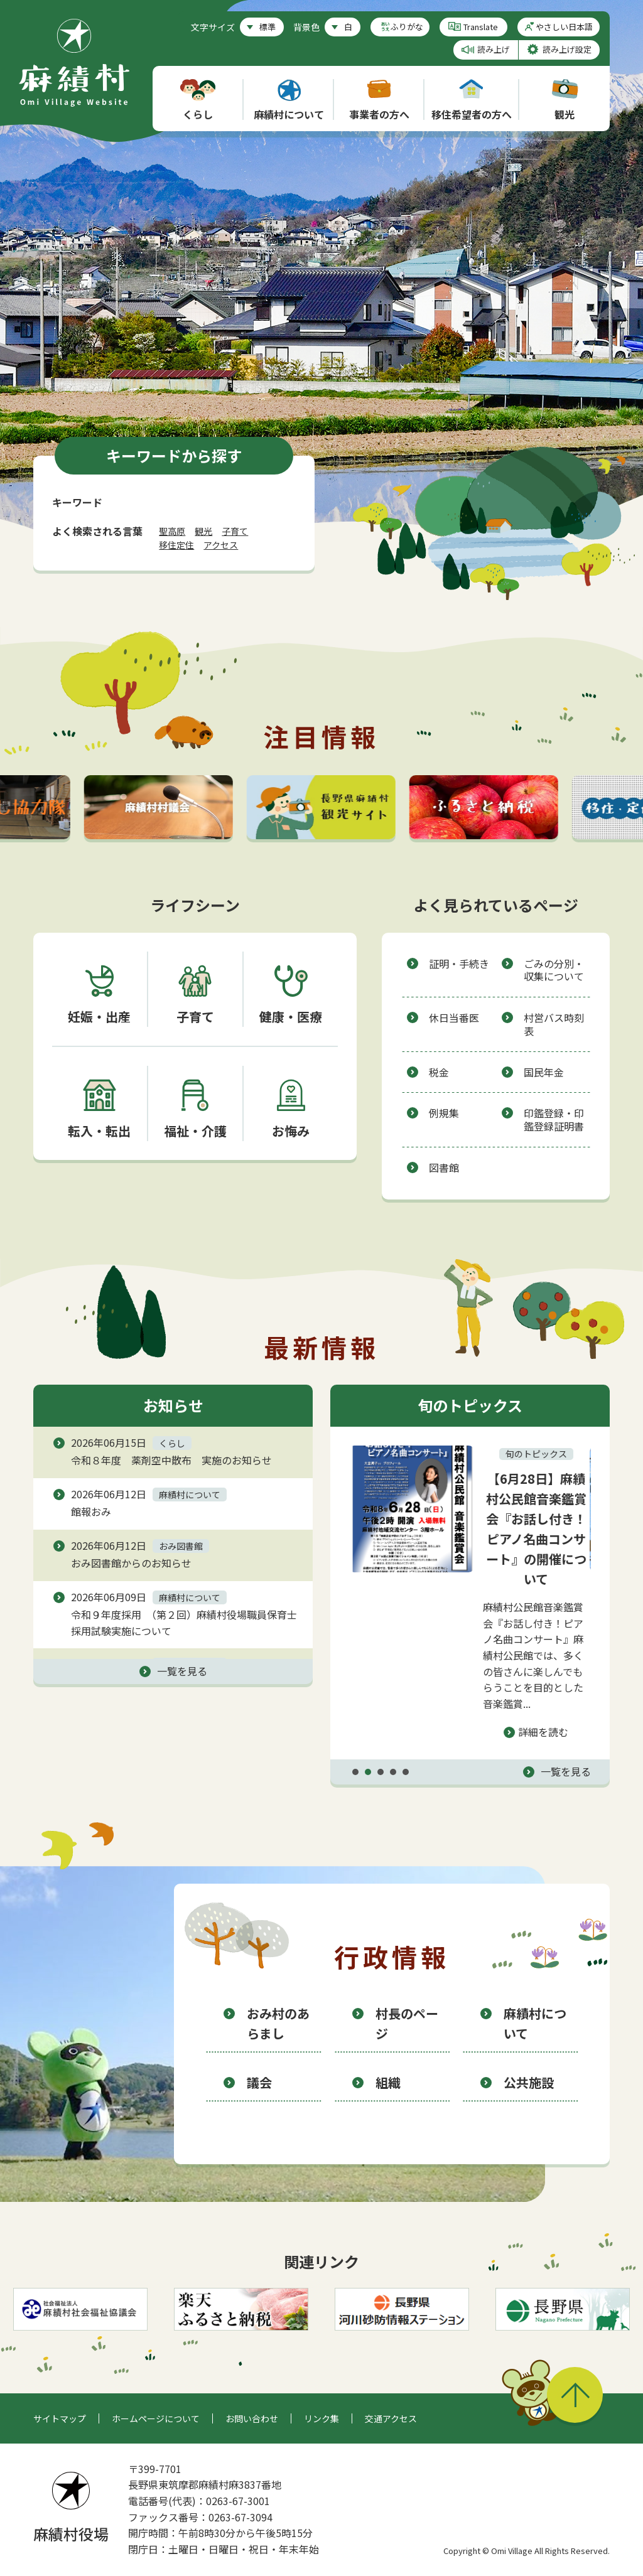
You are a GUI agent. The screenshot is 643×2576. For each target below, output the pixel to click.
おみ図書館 (181, 1546)
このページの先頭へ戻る (575, 2395)
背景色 (306, 27)
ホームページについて (156, 2418)
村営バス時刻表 (554, 1024)
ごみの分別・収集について (554, 970)
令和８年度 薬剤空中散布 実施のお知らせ (171, 1460)
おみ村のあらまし (278, 2023)
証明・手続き (459, 963)
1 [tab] (355, 1772)
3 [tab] (380, 1772)
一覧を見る (182, 1670)
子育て (235, 531)
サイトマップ (59, 2418)
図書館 (444, 1167)
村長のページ (407, 2023)
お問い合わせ (251, 2418)
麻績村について (289, 100)
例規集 (444, 1112)
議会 (259, 2082)
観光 (564, 100)
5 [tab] (406, 1772)
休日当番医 (454, 1017)
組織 (388, 2082)
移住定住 (176, 545)
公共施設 (529, 2082)
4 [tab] (393, 1772)
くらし (197, 100)
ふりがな (407, 27)
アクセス (220, 545)
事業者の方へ (379, 100)
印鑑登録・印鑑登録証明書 (554, 1119)
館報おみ (91, 1511)
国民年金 (544, 1072)
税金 (439, 1072)
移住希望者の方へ (471, 100)
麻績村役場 (71, 2508)
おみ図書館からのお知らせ (131, 1562)
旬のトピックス (537, 1454)
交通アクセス (391, 2418)
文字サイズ (213, 27)
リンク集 (321, 2418)
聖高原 (172, 531)
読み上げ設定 (567, 49)
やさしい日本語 (564, 27)
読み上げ (493, 49)
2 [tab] (368, 1772)
